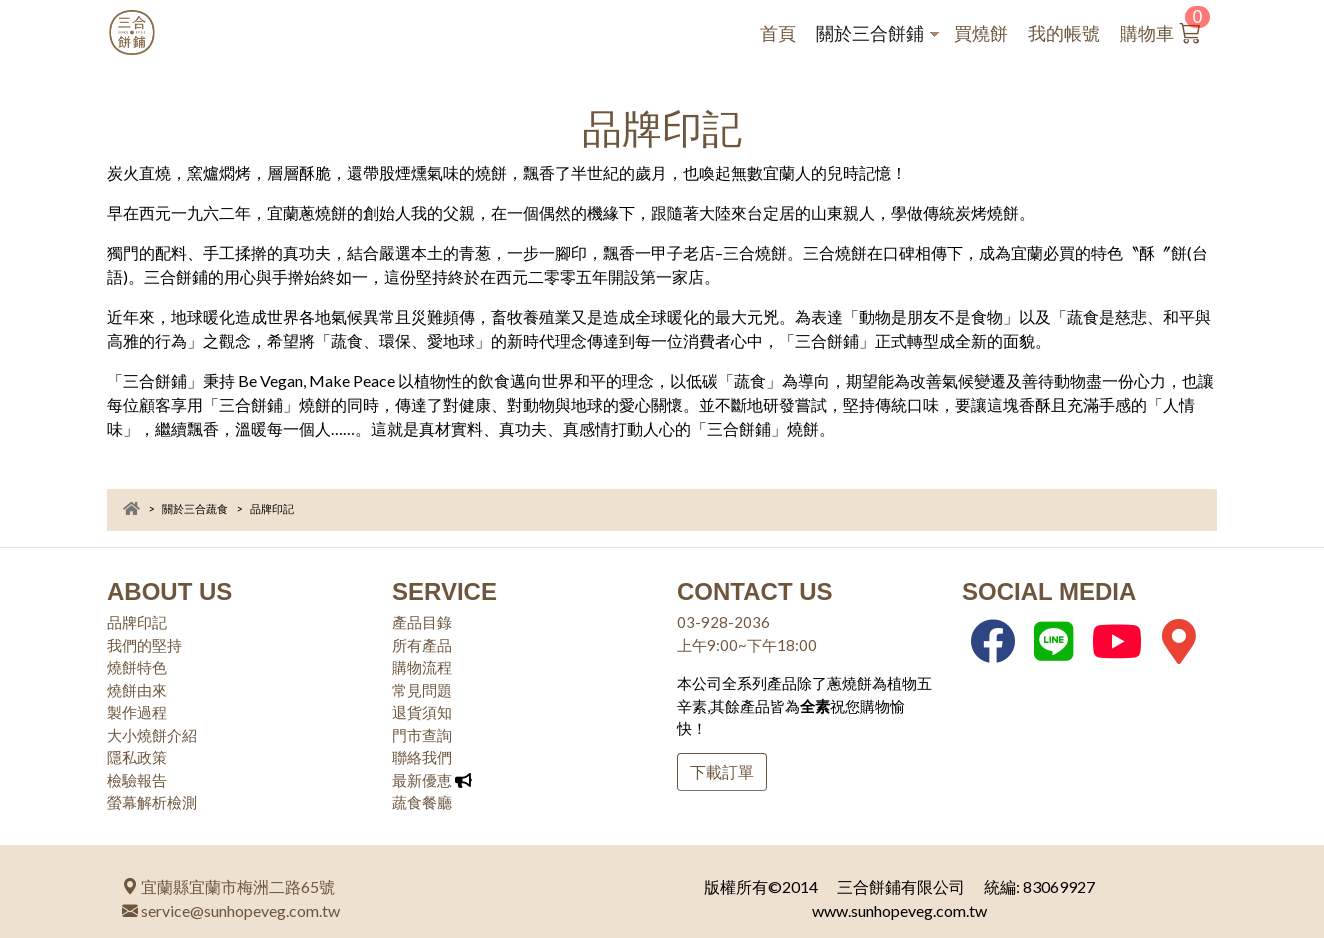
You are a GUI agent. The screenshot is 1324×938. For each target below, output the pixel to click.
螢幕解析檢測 (152, 802)
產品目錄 (422, 622)
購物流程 (422, 667)
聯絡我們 (422, 757)
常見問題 (422, 690)
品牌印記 (137, 622)
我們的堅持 (144, 645)
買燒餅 (981, 34)
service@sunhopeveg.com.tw (231, 910)
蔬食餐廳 (422, 802)
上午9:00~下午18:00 (747, 645)
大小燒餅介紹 (152, 735)
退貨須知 (422, 712)
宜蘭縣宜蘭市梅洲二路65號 (228, 886)
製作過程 (137, 712)
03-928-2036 (723, 622)
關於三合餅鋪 (877, 36)
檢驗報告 (137, 780)
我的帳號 (1064, 34)
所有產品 (422, 645)
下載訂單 (722, 771)
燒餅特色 (137, 667)
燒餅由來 (137, 690)
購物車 (1171, 29)
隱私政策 (137, 757)
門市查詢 (422, 735)
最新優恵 (422, 780)
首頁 (778, 34)
